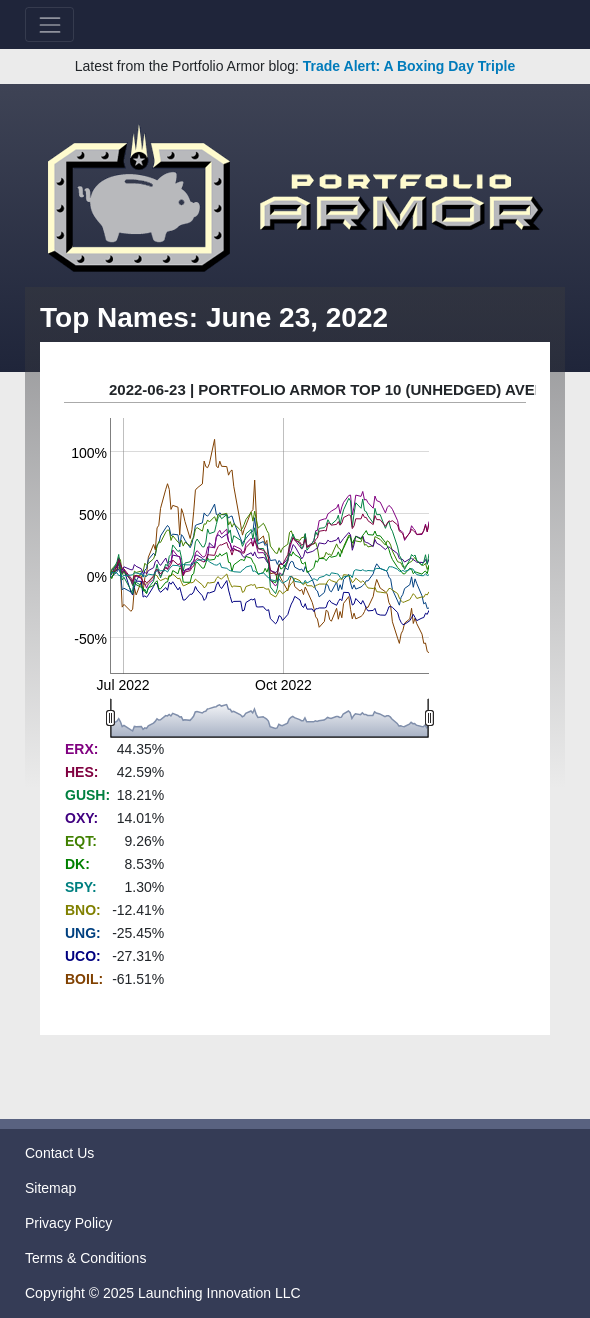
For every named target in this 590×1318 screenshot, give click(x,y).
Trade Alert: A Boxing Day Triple (409, 66)
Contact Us (59, 1153)
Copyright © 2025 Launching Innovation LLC (163, 1293)
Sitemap (50, 1188)
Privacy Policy (68, 1223)
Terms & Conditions (85, 1258)
